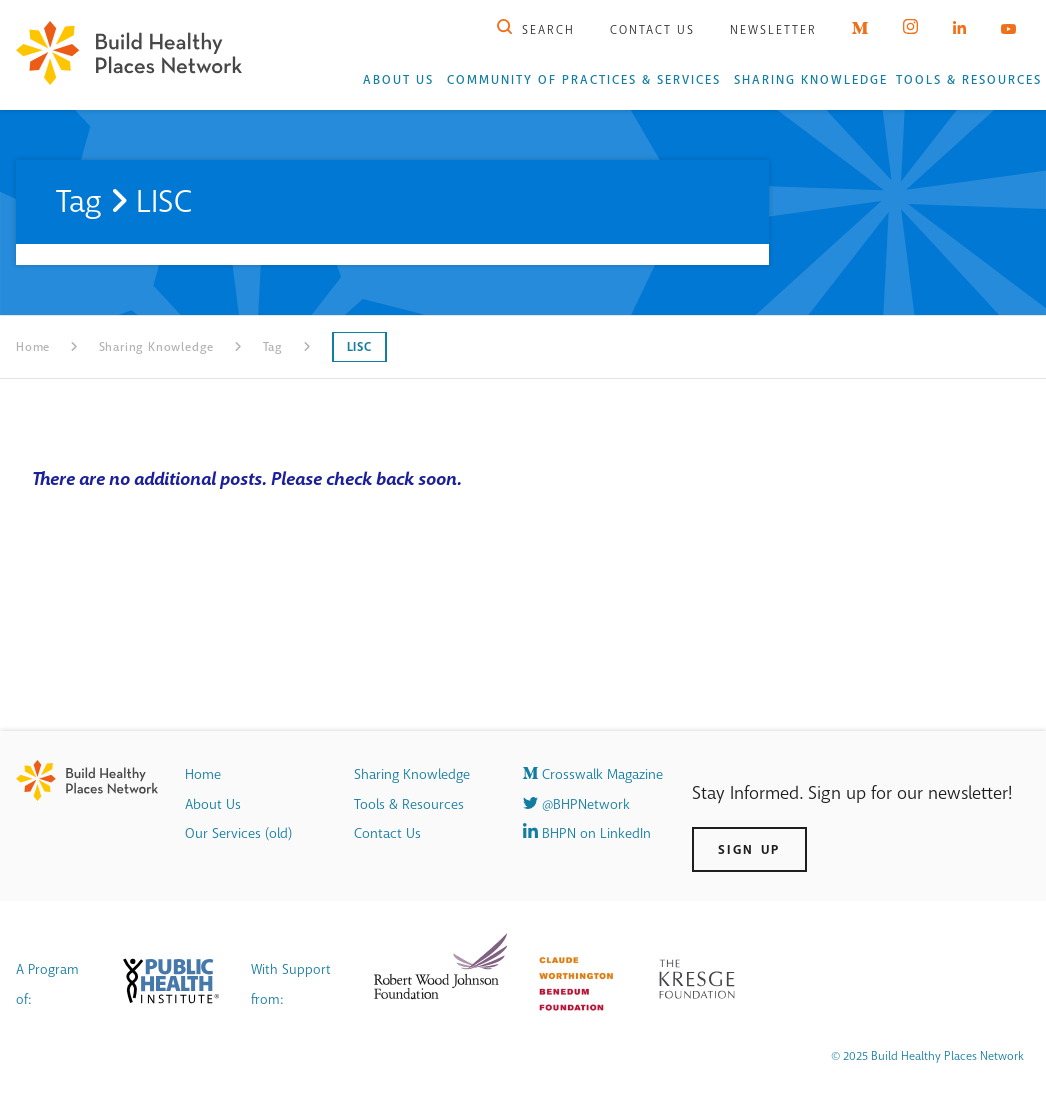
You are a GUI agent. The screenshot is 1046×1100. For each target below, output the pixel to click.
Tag (273, 347)
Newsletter (773, 30)
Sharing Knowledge (811, 80)
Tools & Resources (969, 80)
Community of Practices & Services (584, 80)
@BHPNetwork (576, 804)
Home (33, 347)
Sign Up (749, 849)
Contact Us (652, 30)
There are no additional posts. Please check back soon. (247, 479)
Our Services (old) (238, 833)
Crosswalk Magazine (593, 774)
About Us (398, 80)
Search (536, 30)
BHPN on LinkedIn (587, 833)
